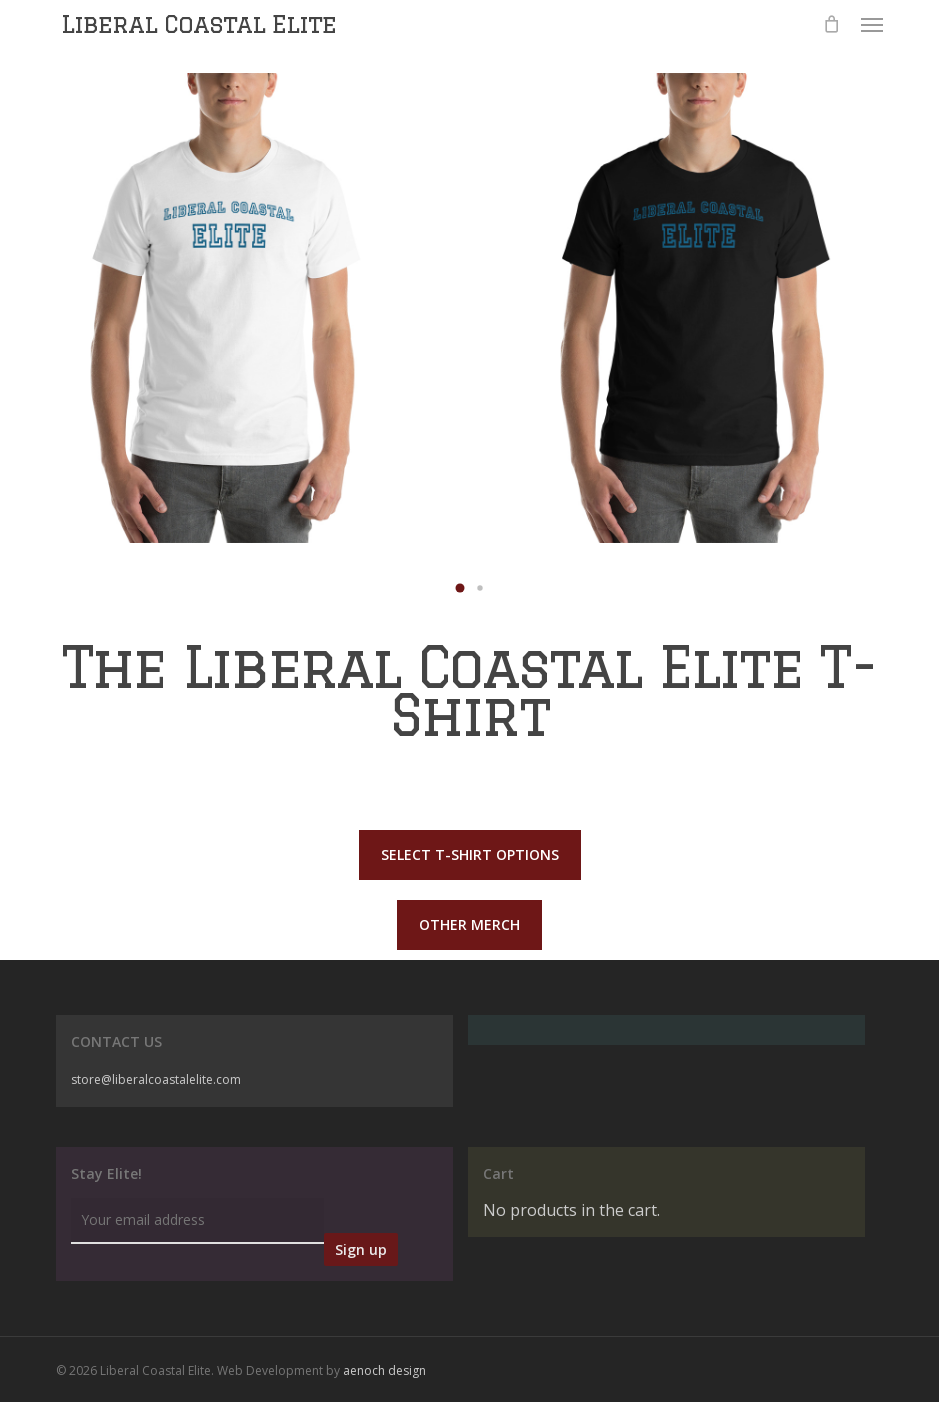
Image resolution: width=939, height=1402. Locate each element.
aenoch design (384, 1370)
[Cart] (832, 24)
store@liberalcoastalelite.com (156, 1079)
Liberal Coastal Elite (198, 24)
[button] (872, 24)
